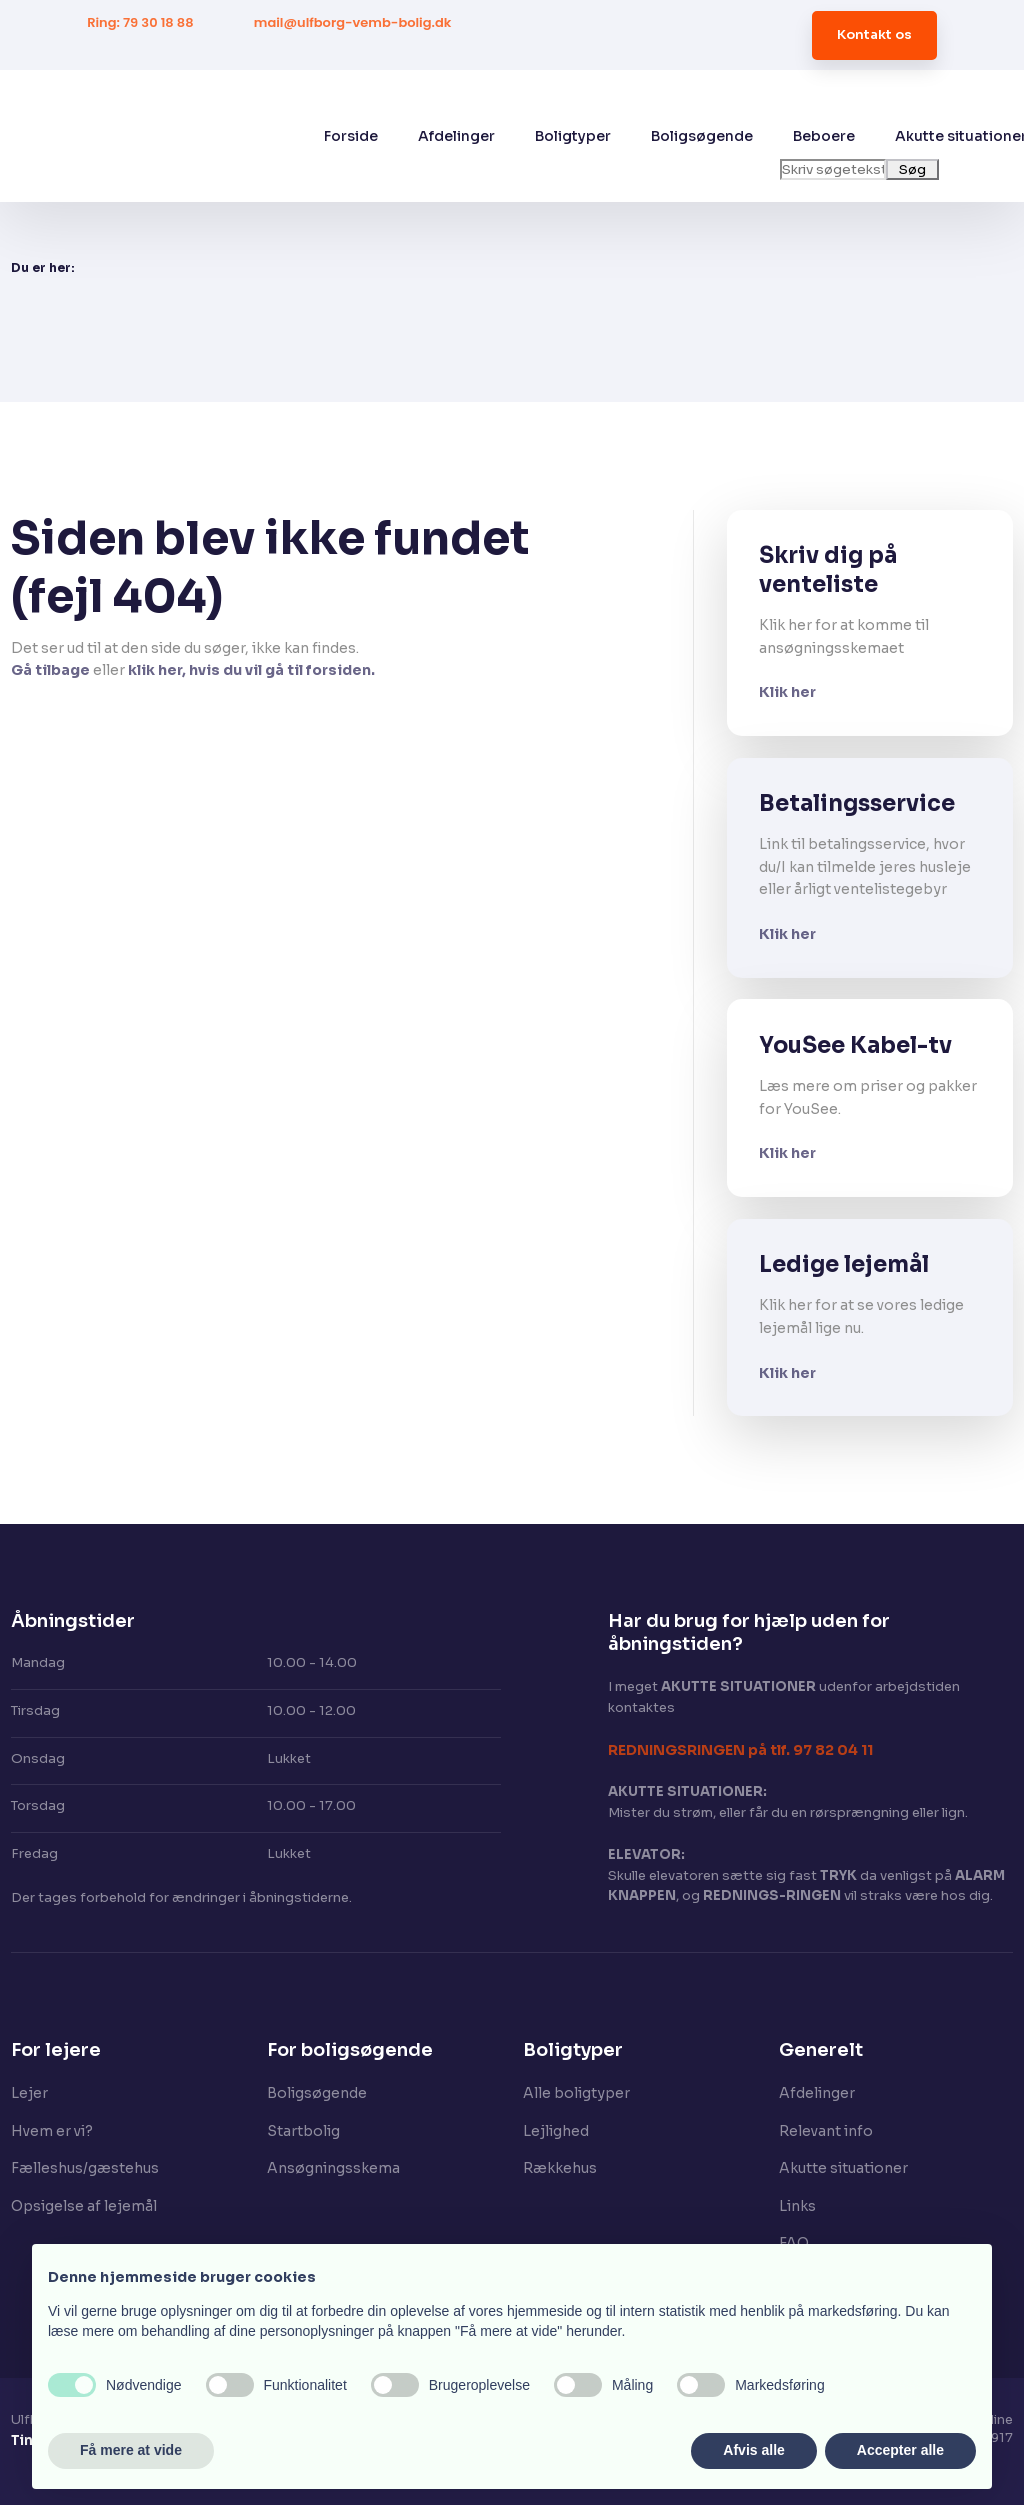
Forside (351, 136)
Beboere (824, 136)
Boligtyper (573, 136)
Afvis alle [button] (753, 2450)
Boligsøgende (702, 136)
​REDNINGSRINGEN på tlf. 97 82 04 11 (740, 1750)
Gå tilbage (50, 670)
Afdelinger (456, 136)
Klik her (787, 692)
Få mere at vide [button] (131, 2450)
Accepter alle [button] (900, 2450)
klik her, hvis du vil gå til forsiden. (251, 670)
